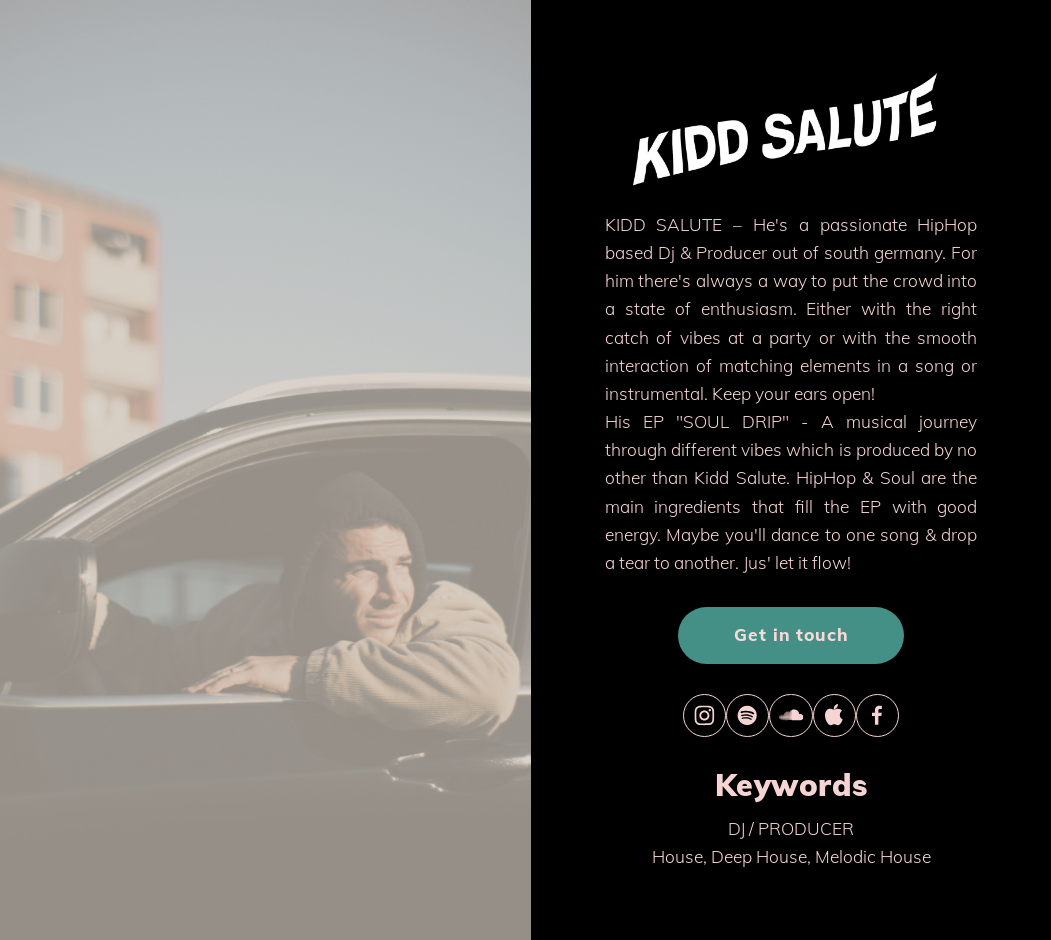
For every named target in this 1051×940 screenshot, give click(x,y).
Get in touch (791, 634)
